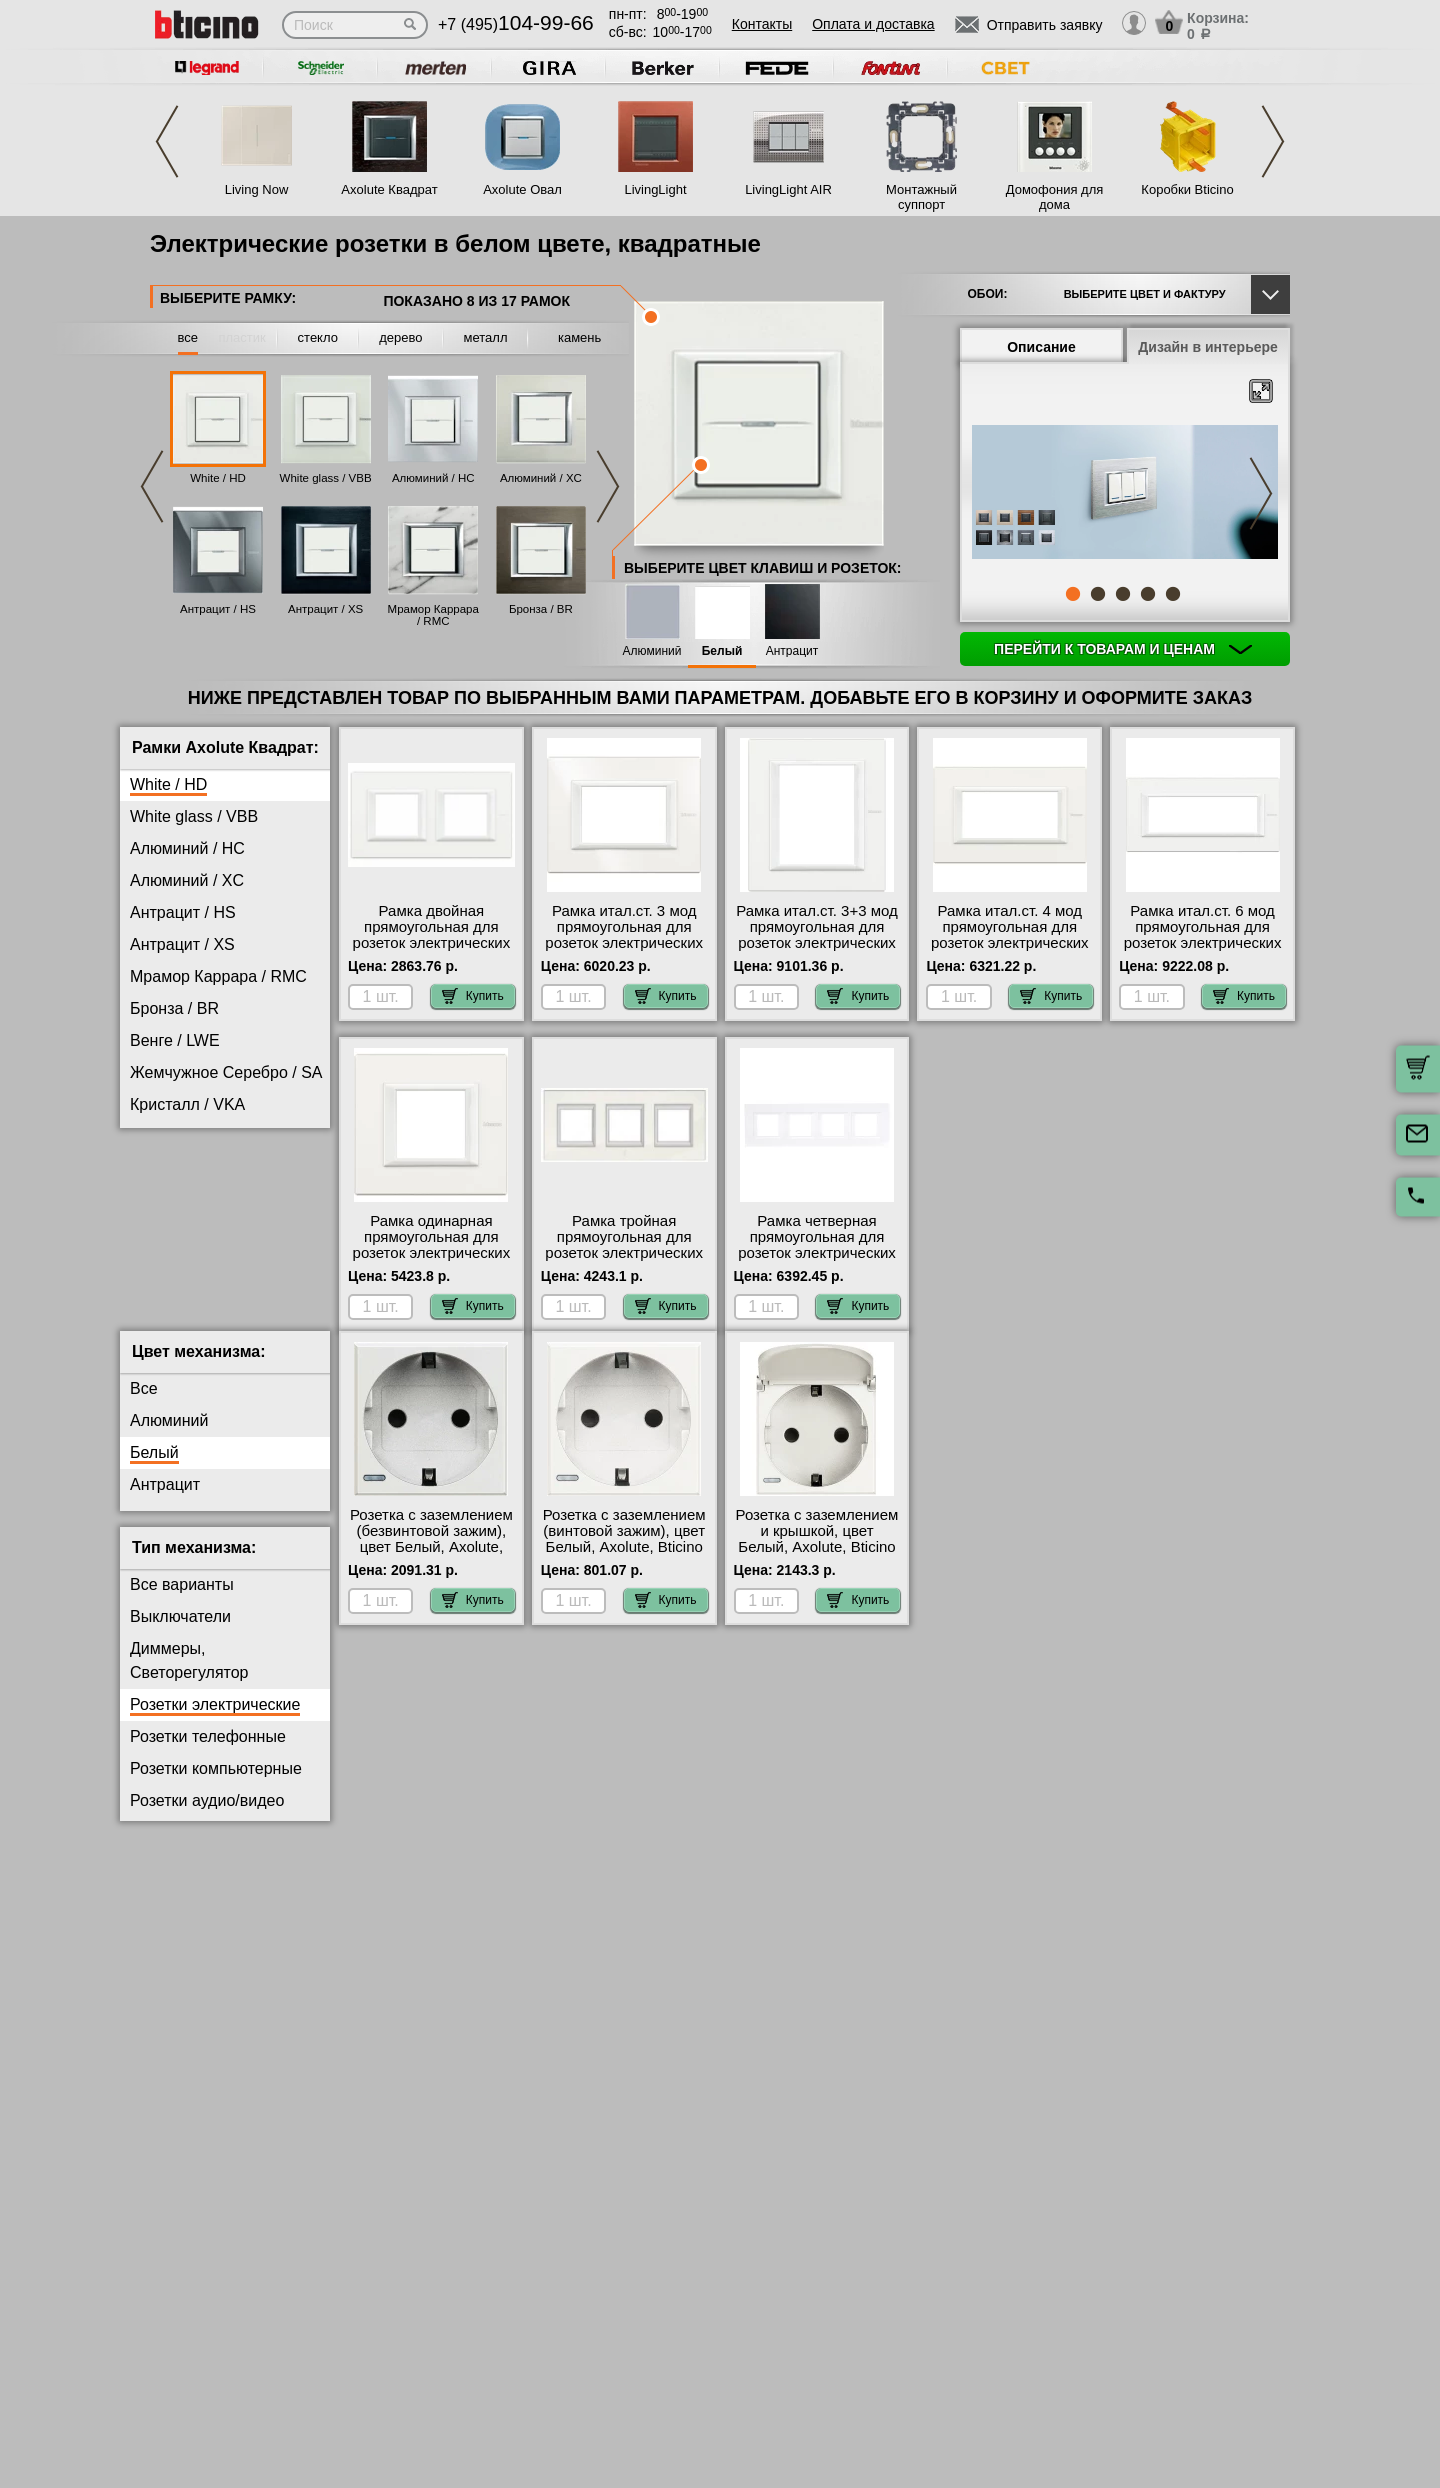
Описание (1041, 347)
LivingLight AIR (788, 189)
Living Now (257, 189)
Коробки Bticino (1187, 189)
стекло (318, 337)
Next (1273, 141)
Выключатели (180, 1632)
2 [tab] (1098, 594)
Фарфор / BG (178, 1232)
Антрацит (792, 651)
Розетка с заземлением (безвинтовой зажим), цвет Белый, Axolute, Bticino (431, 1555)
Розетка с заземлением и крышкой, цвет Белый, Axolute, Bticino (817, 1547)
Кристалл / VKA (187, 1104)
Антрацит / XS (325, 609)
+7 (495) (516, 24)
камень (579, 337)
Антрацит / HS (218, 609)
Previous (167, 141)
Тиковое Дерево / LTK (210, 1168)
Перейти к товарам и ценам (1123, 649)
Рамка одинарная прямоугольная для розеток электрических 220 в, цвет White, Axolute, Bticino (432, 1253)
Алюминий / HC (433, 478)
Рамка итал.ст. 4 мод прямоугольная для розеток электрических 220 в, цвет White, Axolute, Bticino (1010, 943)
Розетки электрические (215, 1720)
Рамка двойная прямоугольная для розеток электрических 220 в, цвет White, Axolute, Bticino (432, 943)
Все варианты (182, 1600)
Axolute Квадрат (389, 189)
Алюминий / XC (541, 478)
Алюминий (652, 651)
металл (486, 337)
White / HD (218, 478)
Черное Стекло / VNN (210, 1296)
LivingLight (655, 189)
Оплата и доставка (873, 24)
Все (144, 1404)
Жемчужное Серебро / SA (226, 1072)
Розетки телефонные (208, 1752)
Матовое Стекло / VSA (213, 1136)
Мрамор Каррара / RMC (433, 615)
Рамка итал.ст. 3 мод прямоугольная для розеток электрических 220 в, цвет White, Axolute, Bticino (624, 943)
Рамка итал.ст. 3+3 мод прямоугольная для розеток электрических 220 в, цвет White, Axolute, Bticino (817, 943)
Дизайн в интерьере (1208, 347)
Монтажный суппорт (921, 197)
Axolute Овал (522, 189)
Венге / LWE (175, 1040)
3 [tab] (1123, 594)
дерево (400, 337)
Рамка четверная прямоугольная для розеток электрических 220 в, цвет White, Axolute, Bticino (817, 1253)
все (188, 337)
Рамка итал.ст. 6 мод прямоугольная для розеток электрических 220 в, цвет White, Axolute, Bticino (1203, 943)
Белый (722, 651)
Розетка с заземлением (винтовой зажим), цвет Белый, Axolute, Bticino (624, 1547)
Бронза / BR (541, 609)
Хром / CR (168, 1264)
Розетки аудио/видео (207, 1816)
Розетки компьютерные (216, 1784)
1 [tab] (1073, 594)
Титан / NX (169, 1200)
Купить (473, 996)
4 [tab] (1148, 594)
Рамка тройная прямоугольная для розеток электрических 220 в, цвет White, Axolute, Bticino (624, 1253)
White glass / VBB (326, 478)
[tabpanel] (1125, 494)
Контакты (762, 24)
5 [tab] (1173, 594)
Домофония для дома (1055, 197)
